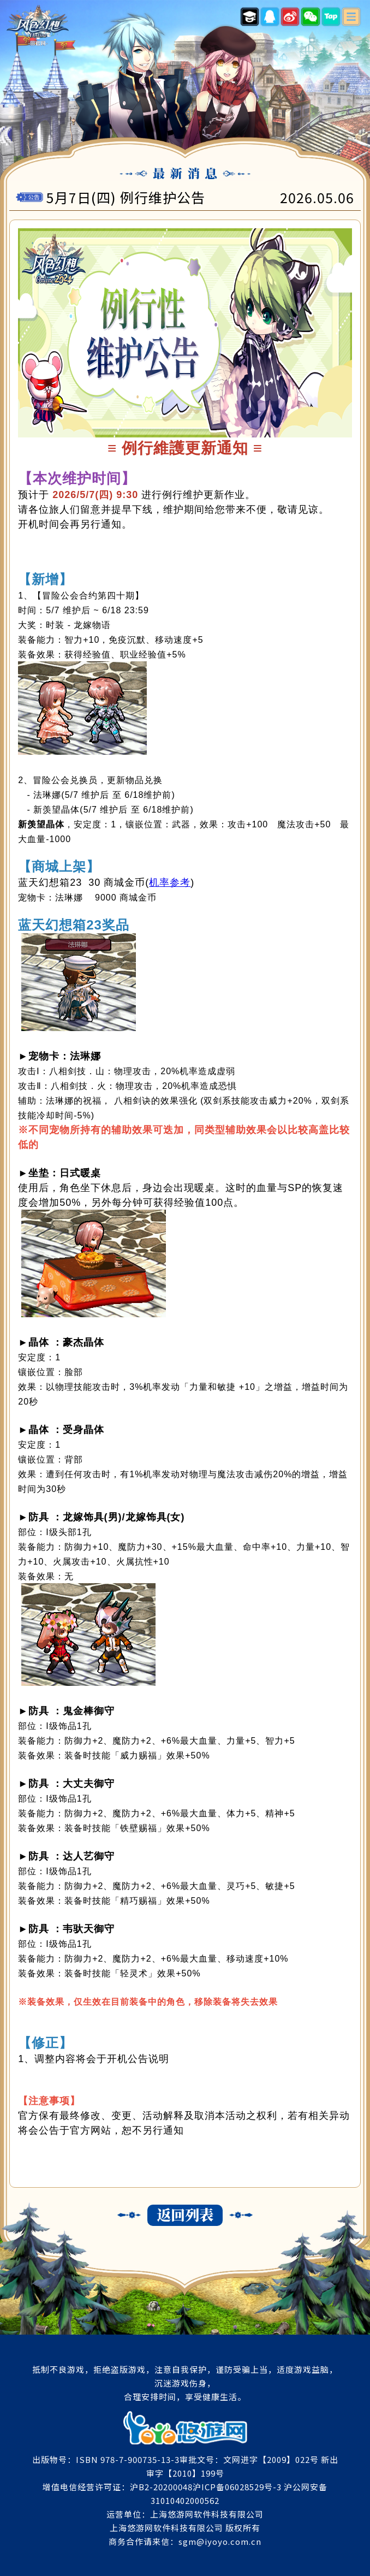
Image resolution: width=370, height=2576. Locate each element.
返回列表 (185, 2215)
